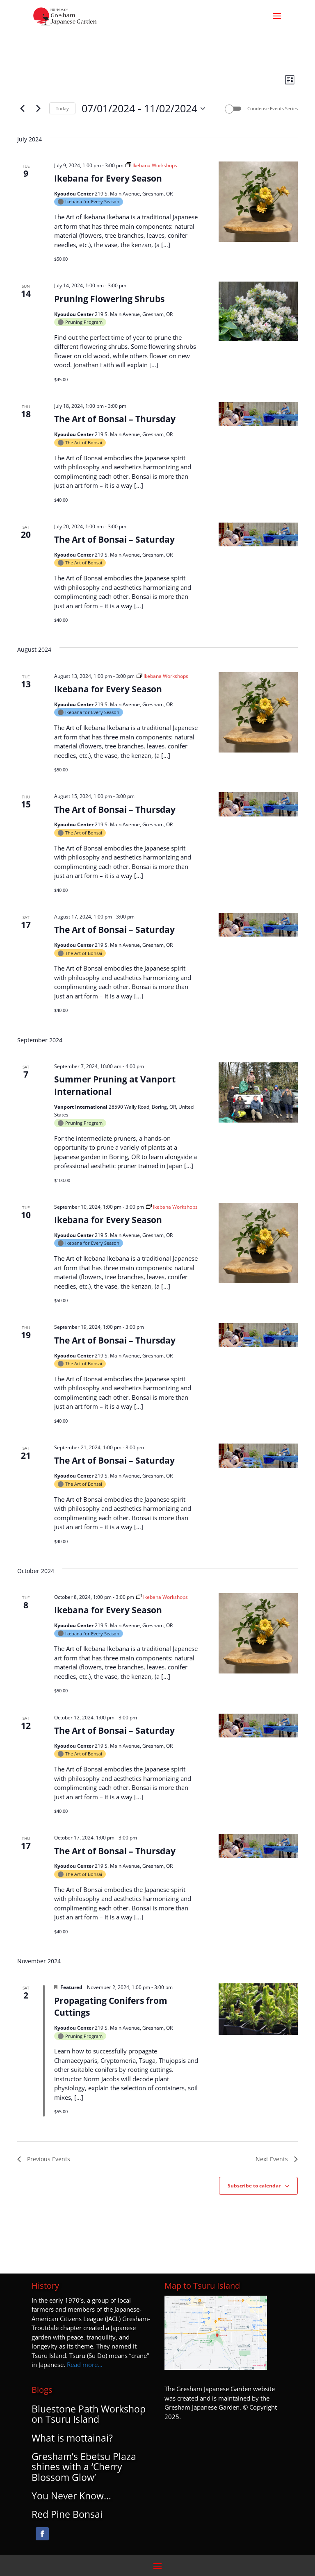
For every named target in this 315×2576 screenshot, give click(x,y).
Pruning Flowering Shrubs (109, 299)
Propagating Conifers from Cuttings (110, 2007)
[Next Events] (38, 109)
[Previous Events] (22, 109)
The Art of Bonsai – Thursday (115, 419)
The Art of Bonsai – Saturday (114, 539)
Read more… (85, 2364)
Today (62, 108)
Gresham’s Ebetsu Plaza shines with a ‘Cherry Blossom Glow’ (84, 2467)
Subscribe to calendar (254, 2185)
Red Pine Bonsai (67, 2514)
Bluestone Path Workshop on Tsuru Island (89, 2414)
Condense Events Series (272, 108)
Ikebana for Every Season (108, 178)
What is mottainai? (72, 2437)
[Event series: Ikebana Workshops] (151, 165)
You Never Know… (71, 2495)
